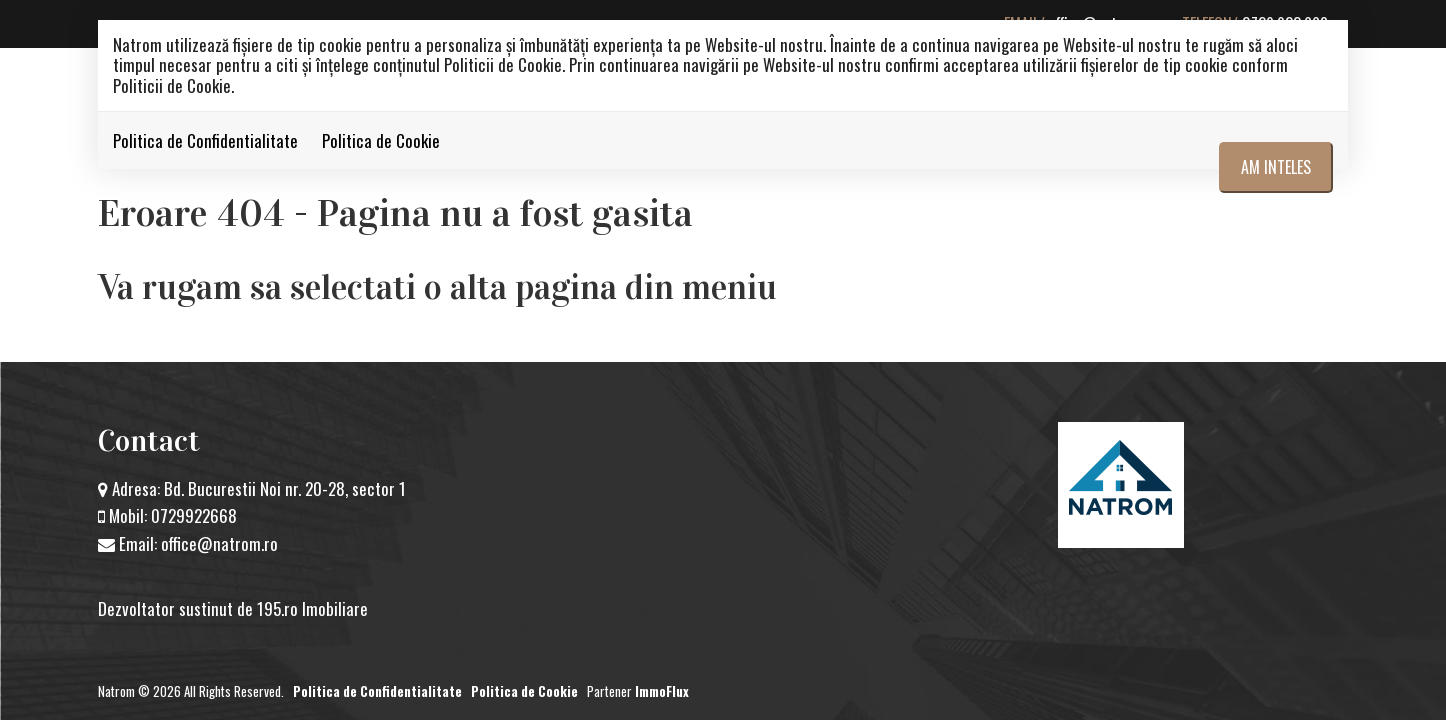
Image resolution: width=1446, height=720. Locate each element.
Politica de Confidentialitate (205, 140)
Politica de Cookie (381, 140)
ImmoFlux (662, 691)
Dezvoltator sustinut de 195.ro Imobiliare (233, 608)
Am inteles (1276, 167)
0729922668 (194, 515)
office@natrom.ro (219, 543)
